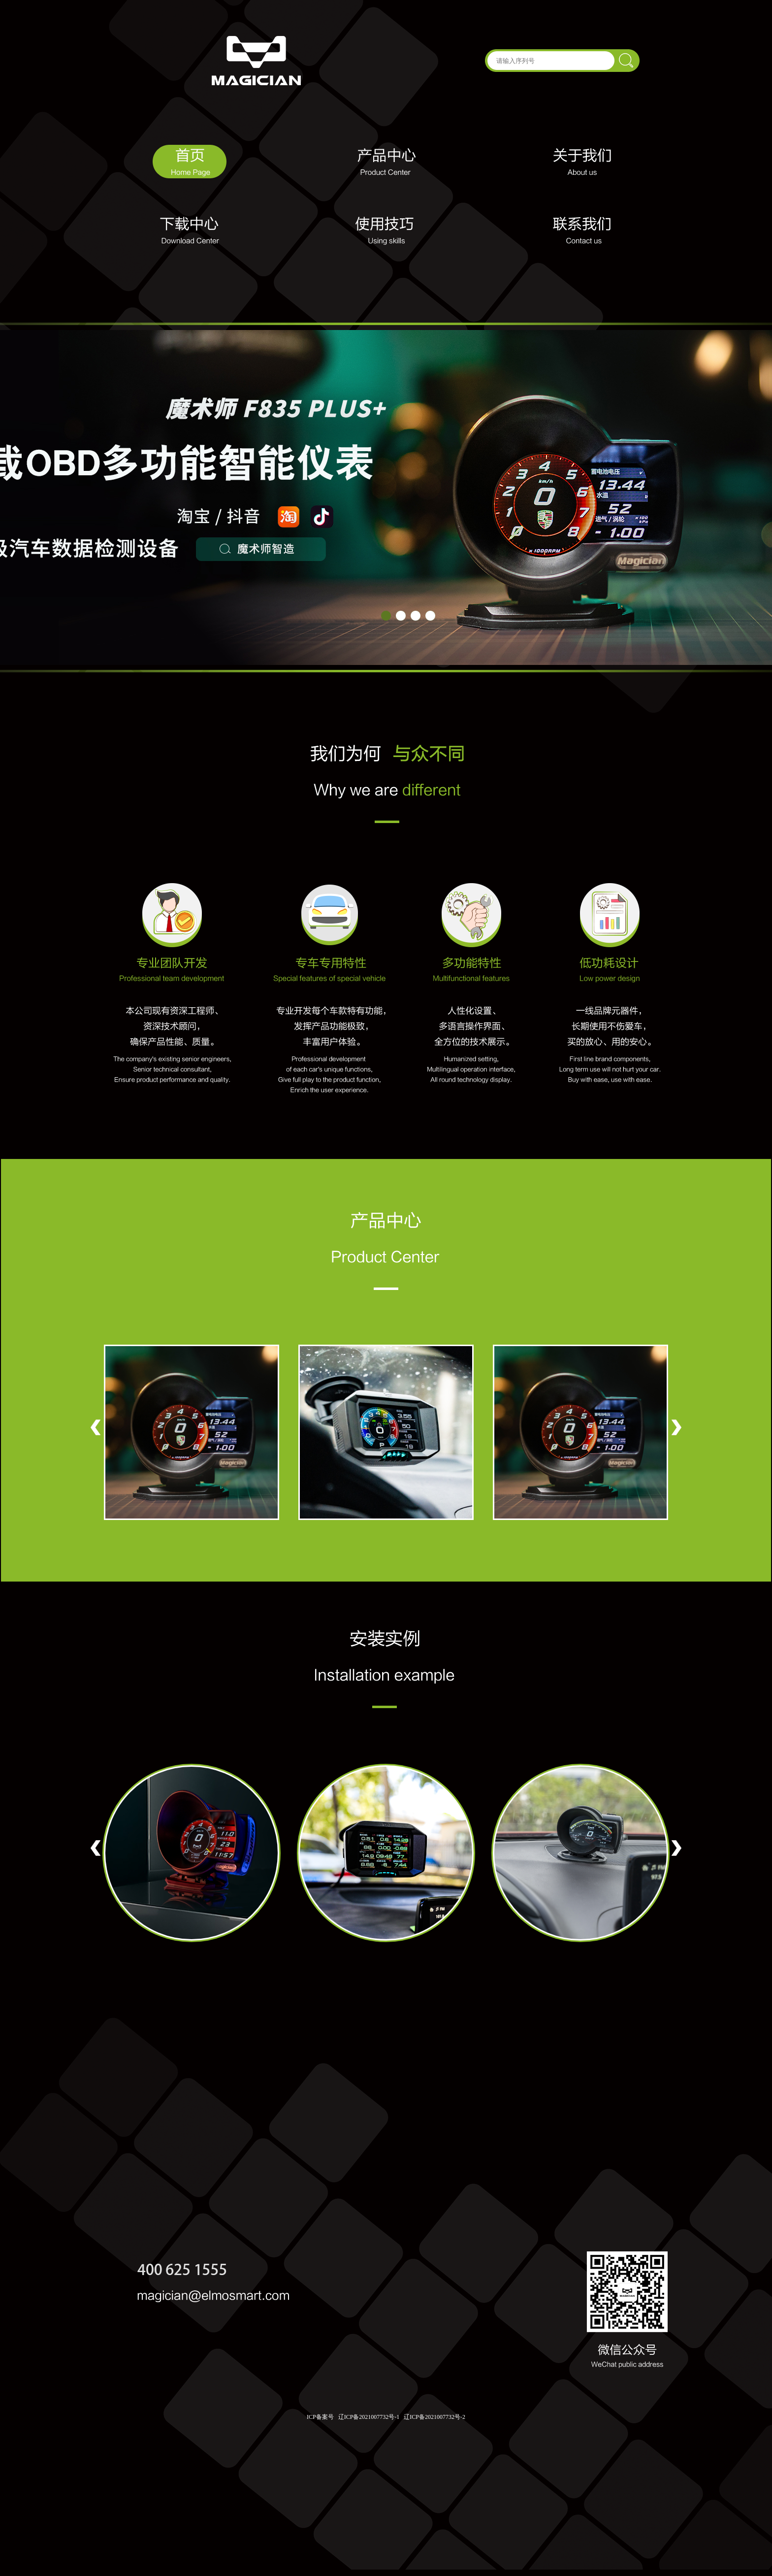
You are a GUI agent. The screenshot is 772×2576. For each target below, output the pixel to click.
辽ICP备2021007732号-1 (369, 2416)
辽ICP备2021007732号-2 (434, 2416)
